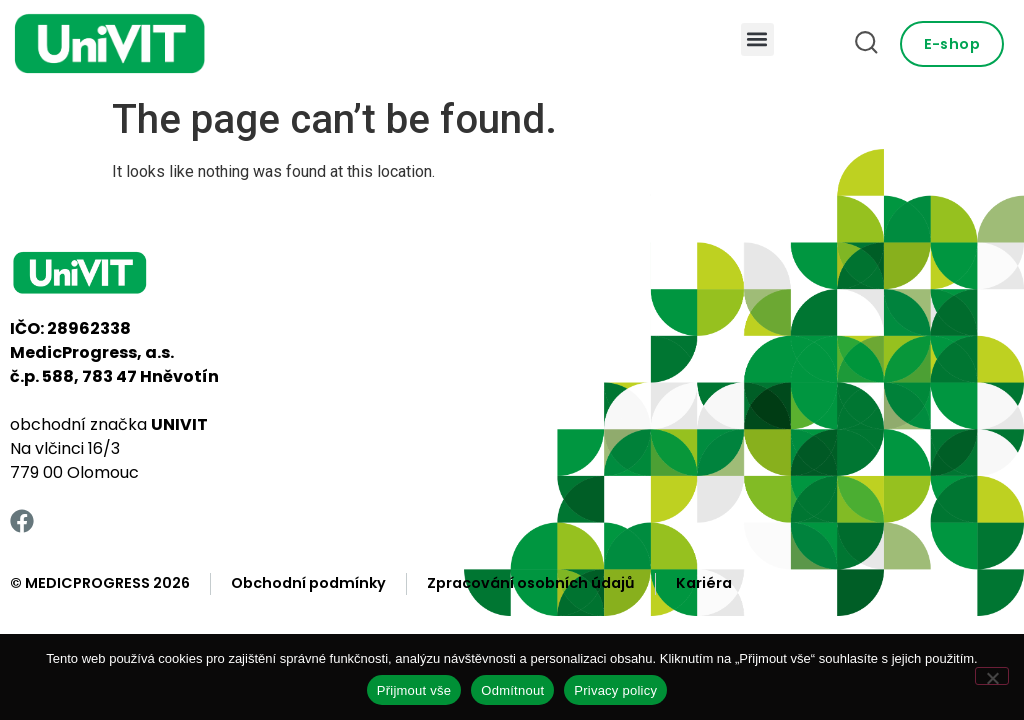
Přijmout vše (414, 690)
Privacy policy (615, 690)
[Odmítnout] (992, 676)
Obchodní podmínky (308, 583)
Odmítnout (512, 690)
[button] (757, 39)
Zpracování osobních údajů (531, 583)
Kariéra (704, 583)
